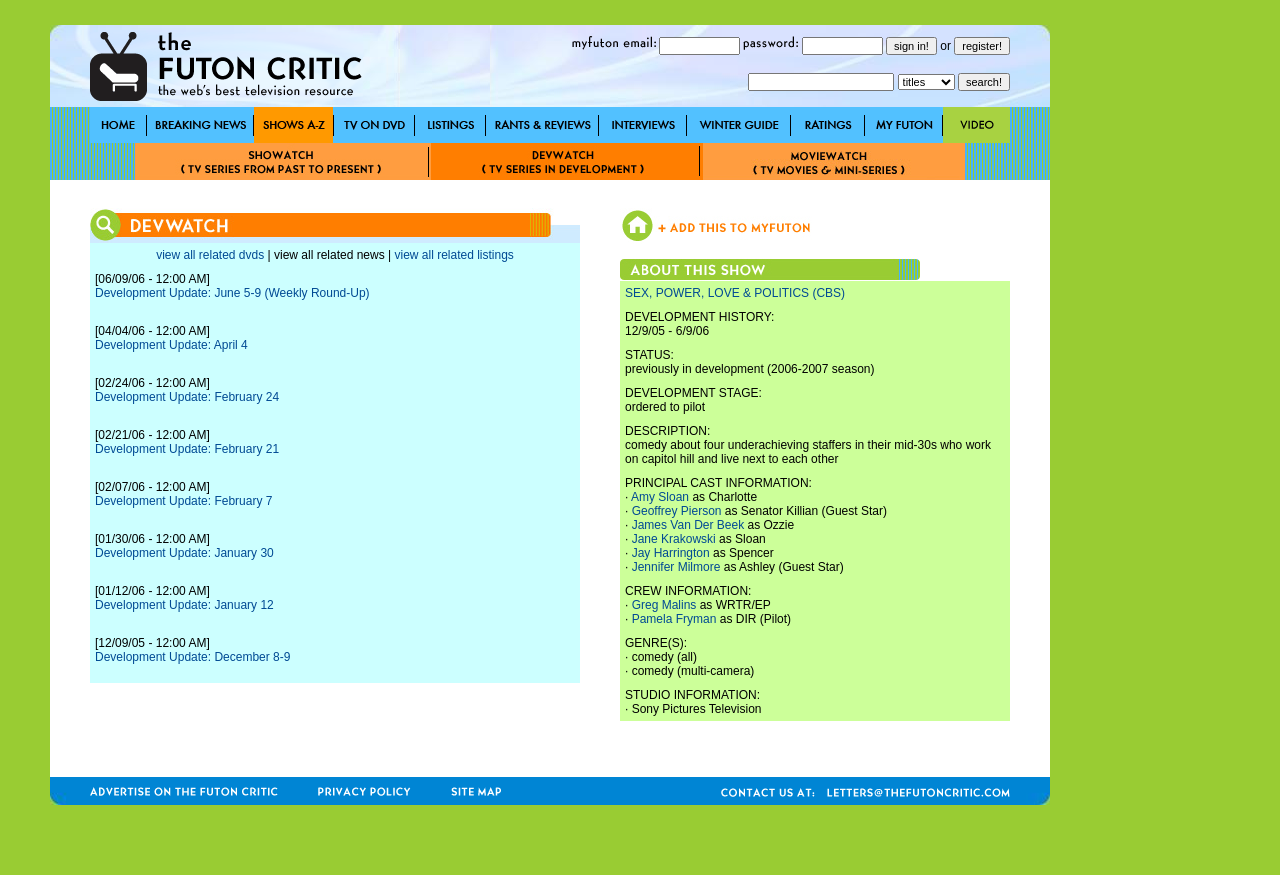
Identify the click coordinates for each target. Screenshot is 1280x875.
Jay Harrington (671, 553)
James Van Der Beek (688, 525)
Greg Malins (664, 605)
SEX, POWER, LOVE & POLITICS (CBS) (735, 293)
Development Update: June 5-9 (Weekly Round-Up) (232, 293)
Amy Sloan (660, 497)
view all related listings (453, 255)
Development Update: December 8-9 (192, 657)
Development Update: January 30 (184, 553)
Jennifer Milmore (676, 567)
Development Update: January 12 (184, 605)
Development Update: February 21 (187, 449)
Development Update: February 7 (183, 501)
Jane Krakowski (674, 539)
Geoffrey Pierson (677, 511)
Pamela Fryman (674, 619)
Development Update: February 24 (187, 397)
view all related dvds (210, 255)
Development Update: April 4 (171, 345)
